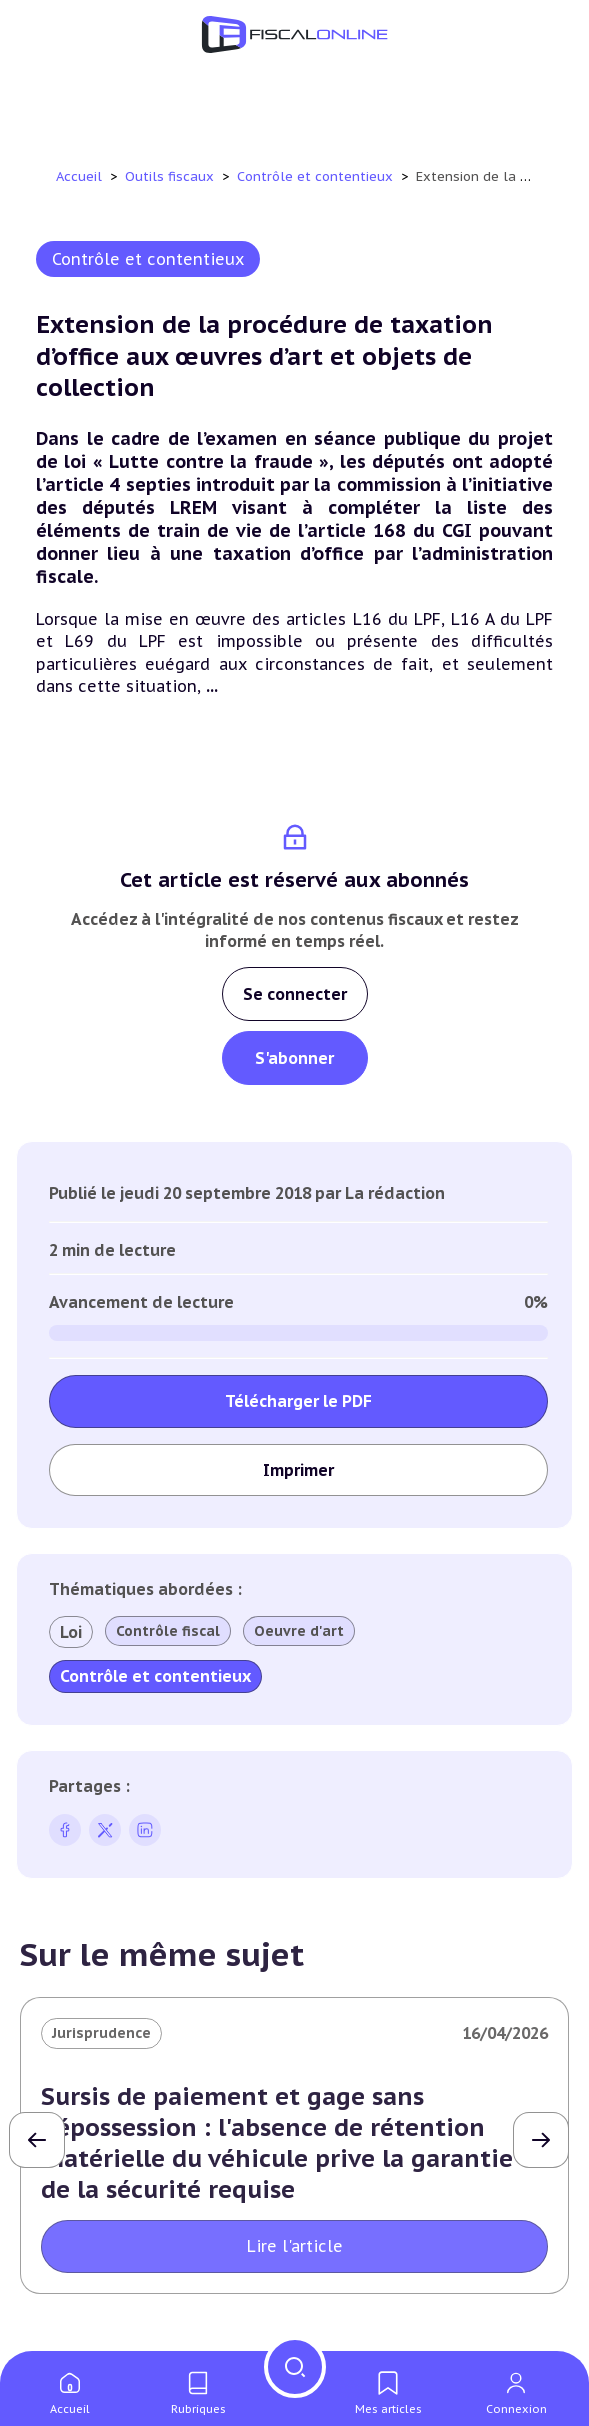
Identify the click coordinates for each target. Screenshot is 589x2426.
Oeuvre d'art (299, 1631)
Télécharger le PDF (298, 1401)
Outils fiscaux (171, 176)
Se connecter (295, 994)
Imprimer (298, 1470)
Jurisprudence (101, 2033)
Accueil (79, 176)
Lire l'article (295, 2246)
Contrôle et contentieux (317, 176)
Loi (71, 1632)
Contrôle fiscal (168, 1631)
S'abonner (294, 1058)
